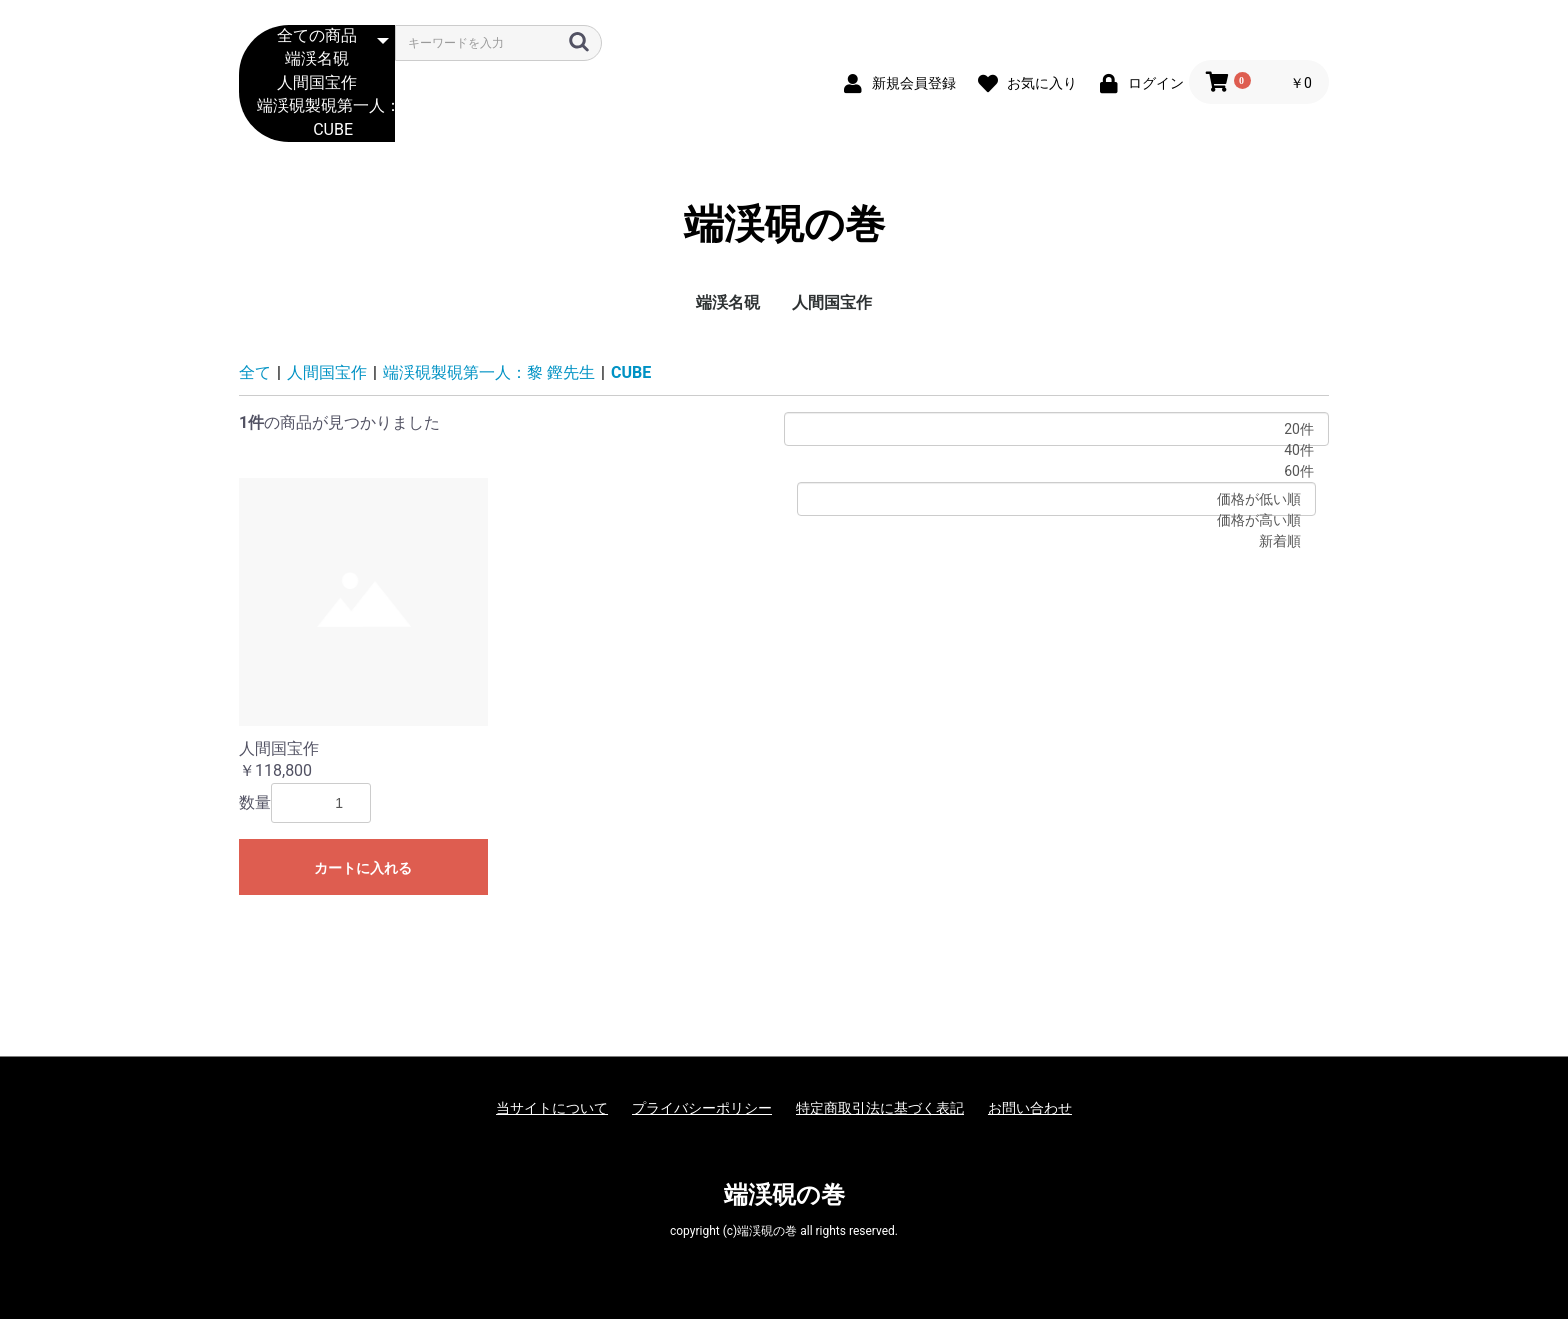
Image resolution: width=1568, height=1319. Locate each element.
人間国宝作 (317, 83)
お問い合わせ (1030, 1108)
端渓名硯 (317, 59)
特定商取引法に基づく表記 (880, 1108)
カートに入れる (363, 868)
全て (255, 372)
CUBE (317, 130)
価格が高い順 (1056, 520)
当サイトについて (552, 1108)
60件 (1056, 471)
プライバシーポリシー (702, 1108)
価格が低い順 (1056, 499)
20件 (1056, 429)
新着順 (1056, 541)
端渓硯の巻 (784, 225)
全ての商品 (317, 36)
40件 (1056, 450)
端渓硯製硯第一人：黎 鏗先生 (317, 106)
